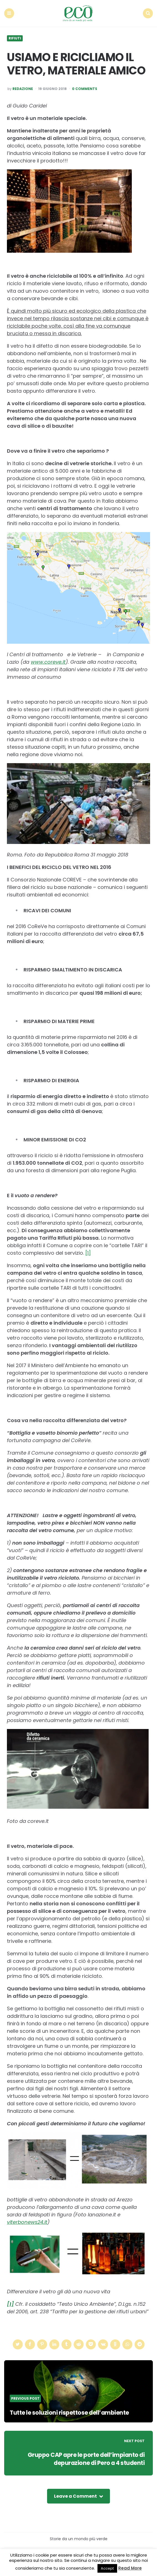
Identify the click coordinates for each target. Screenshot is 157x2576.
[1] (88, 1251)
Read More (130, 2568)
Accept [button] (107, 2568)
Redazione (22, 87)
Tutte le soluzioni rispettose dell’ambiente (71, 2411)
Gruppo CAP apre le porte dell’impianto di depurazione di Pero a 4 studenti (83, 2457)
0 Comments (84, 87)
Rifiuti (15, 37)
